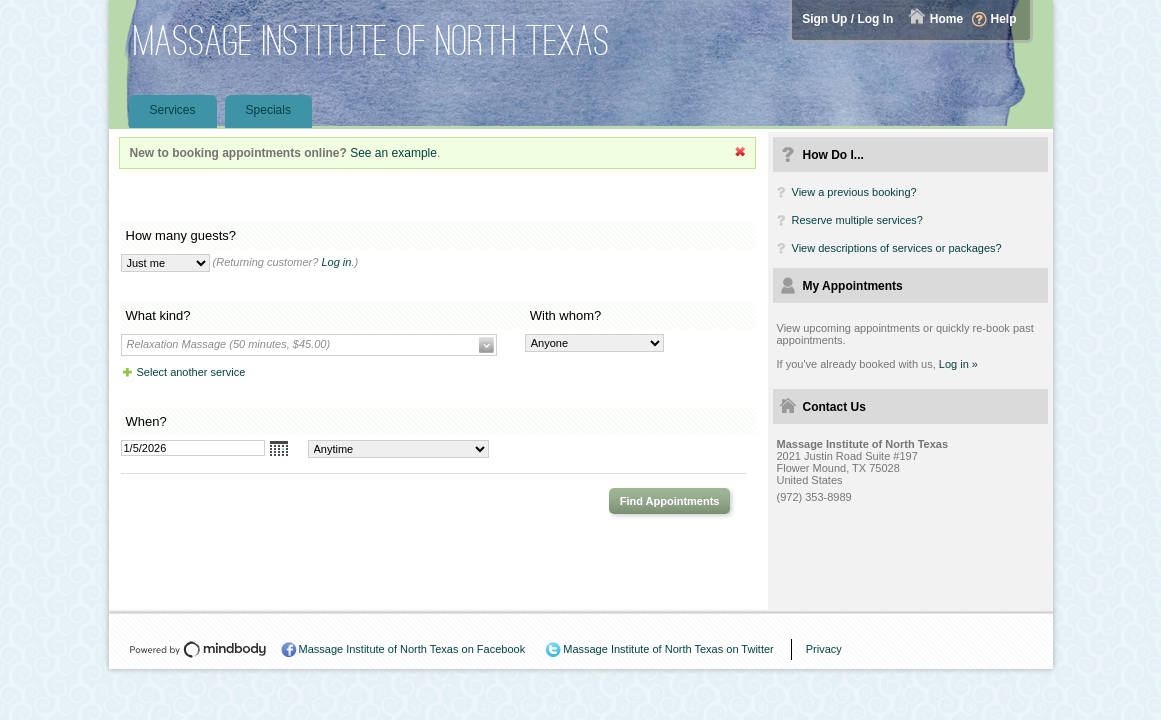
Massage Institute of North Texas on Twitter (668, 649)
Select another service (191, 372)
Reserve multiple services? (857, 220)
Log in (336, 262)
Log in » (958, 364)
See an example (393, 153)
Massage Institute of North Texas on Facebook (412, 649)
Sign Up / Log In (847, 19)
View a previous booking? (854, 192)
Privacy (824, 649)
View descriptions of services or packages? (897, 248)
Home (946, 19)
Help (1003, 19)
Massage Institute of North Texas (372, 40)
